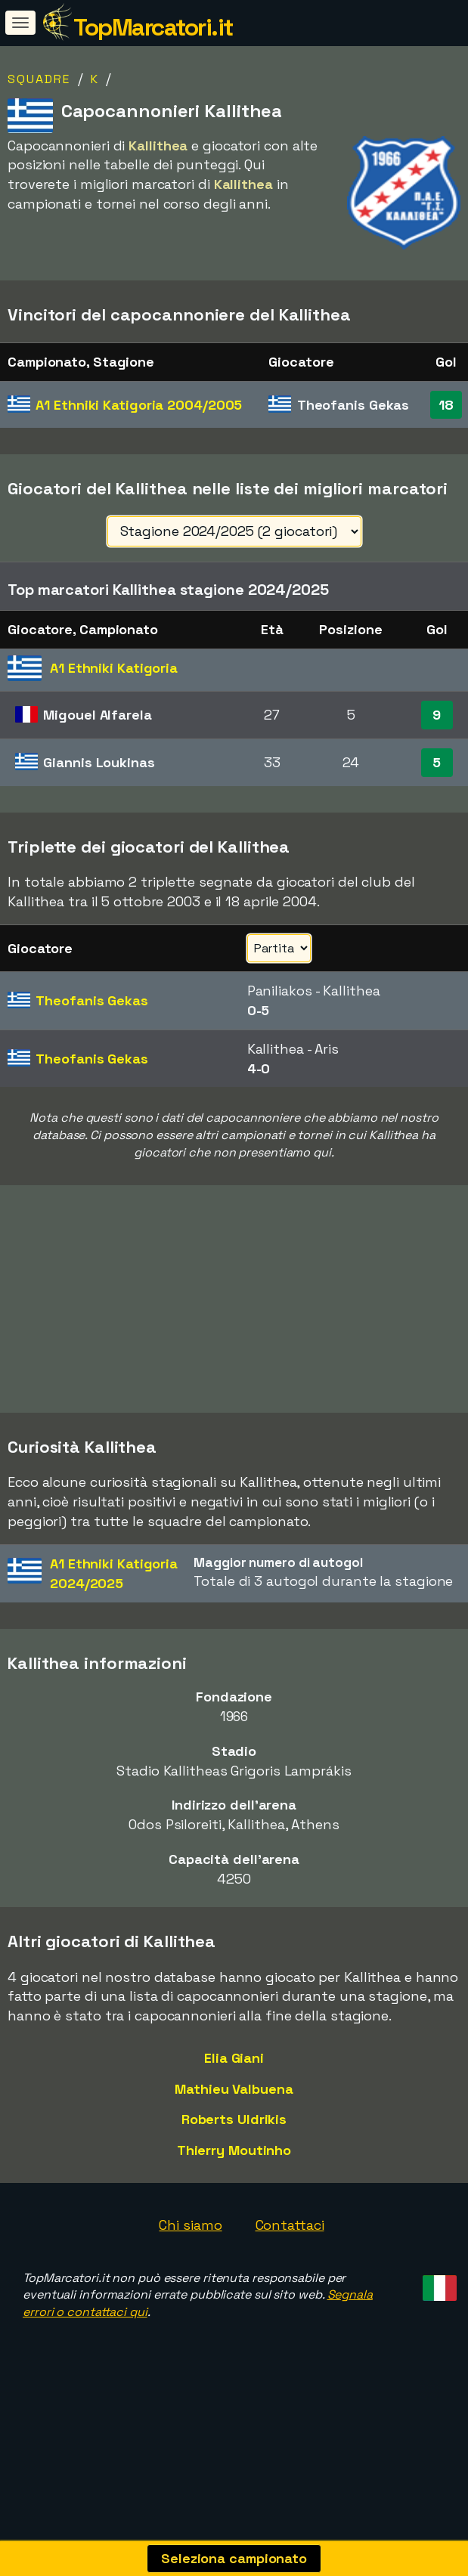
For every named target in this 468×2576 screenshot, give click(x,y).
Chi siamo (190, 2268)
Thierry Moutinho (234, 2193)
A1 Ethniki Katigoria (139, 404)
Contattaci (290, 2268)
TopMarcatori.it (153, 27)
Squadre (39, 79)
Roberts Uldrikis (234, 2162)
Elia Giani (234, 2101)
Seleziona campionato (234, 2558)
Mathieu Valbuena (234, 2132)
